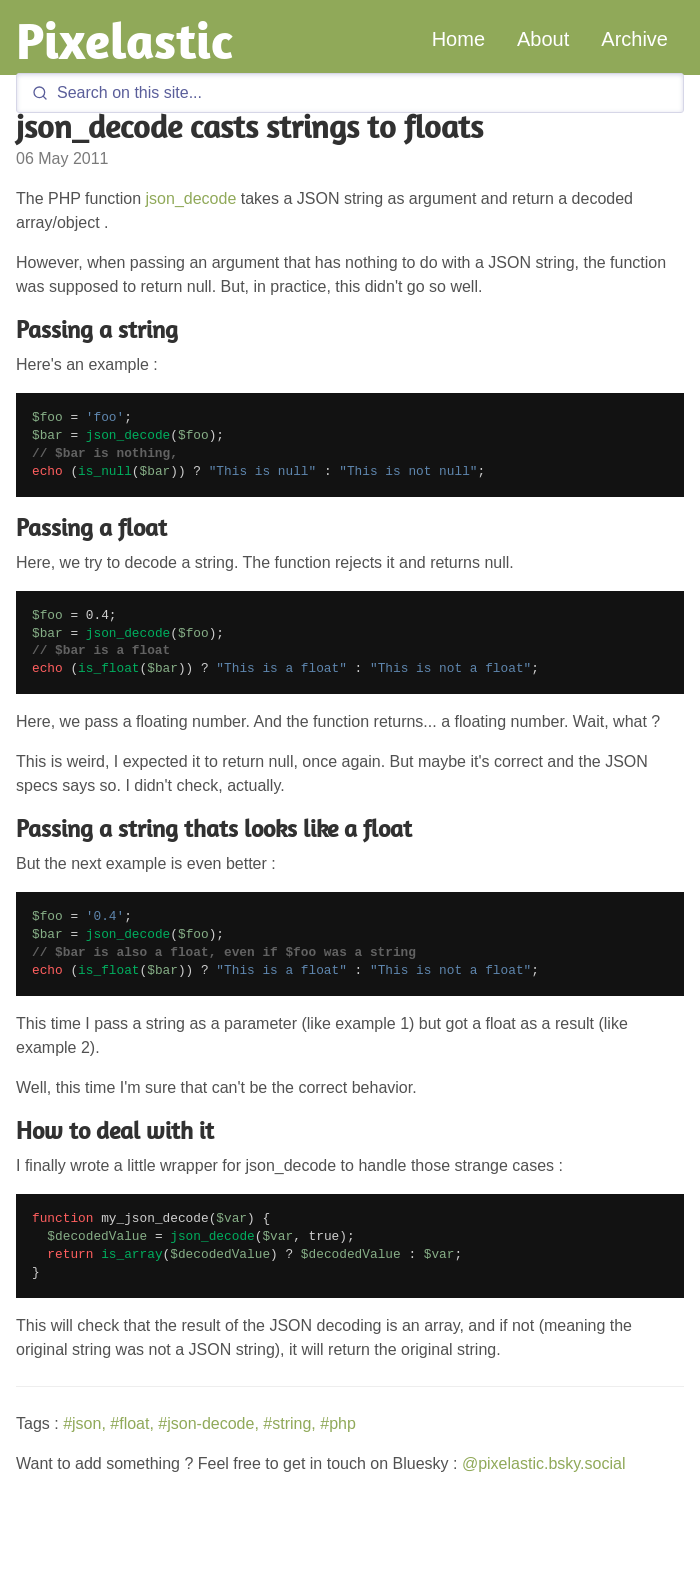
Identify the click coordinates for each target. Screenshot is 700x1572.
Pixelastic (124, 40)
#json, (84, 1423)
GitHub (553, 1562)
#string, (289, 1423)
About (543, 39)
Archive (634, 39)
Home (458, 39)
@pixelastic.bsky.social (544, 1463)
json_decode (191, 198)
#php (338, 1423)
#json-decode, (208, 1423)
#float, (132, 1423)
